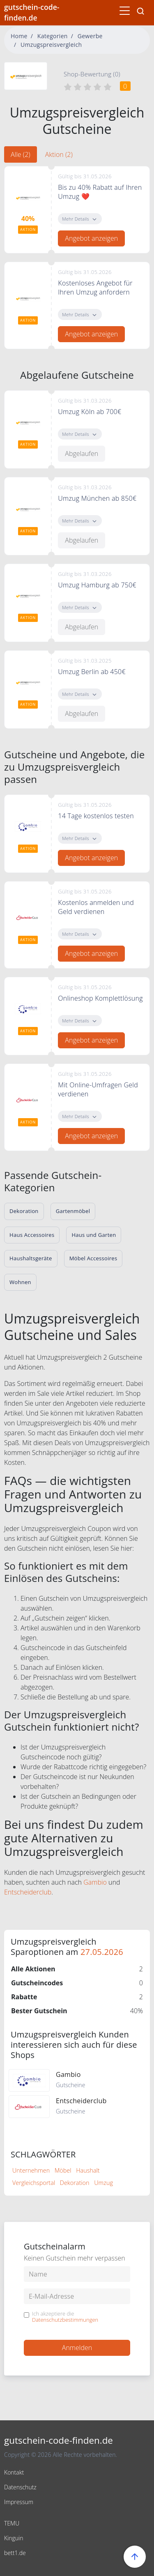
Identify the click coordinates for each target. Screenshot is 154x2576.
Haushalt (87, 2170)
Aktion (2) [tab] (59, 154)
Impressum (18, 2502)
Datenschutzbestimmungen (65, 2319)
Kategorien (52, 36)
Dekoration (75, 2183)
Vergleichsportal (33, 2183)
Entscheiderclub (27, 1892)
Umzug (103, 2183)
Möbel (63, 2170)
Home (19, 36)
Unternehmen (31, 2170)
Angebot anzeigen (91, 238)
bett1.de (15, 2553)
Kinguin (13, 2538)
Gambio (95, 1882)
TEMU (11, 2523)
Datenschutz (20, 2487)
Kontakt (14, 2472)
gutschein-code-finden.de (31, 12)
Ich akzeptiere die (65, 2317)
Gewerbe (90, 36)
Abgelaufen (81, 453)
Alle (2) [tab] (20, 154)
